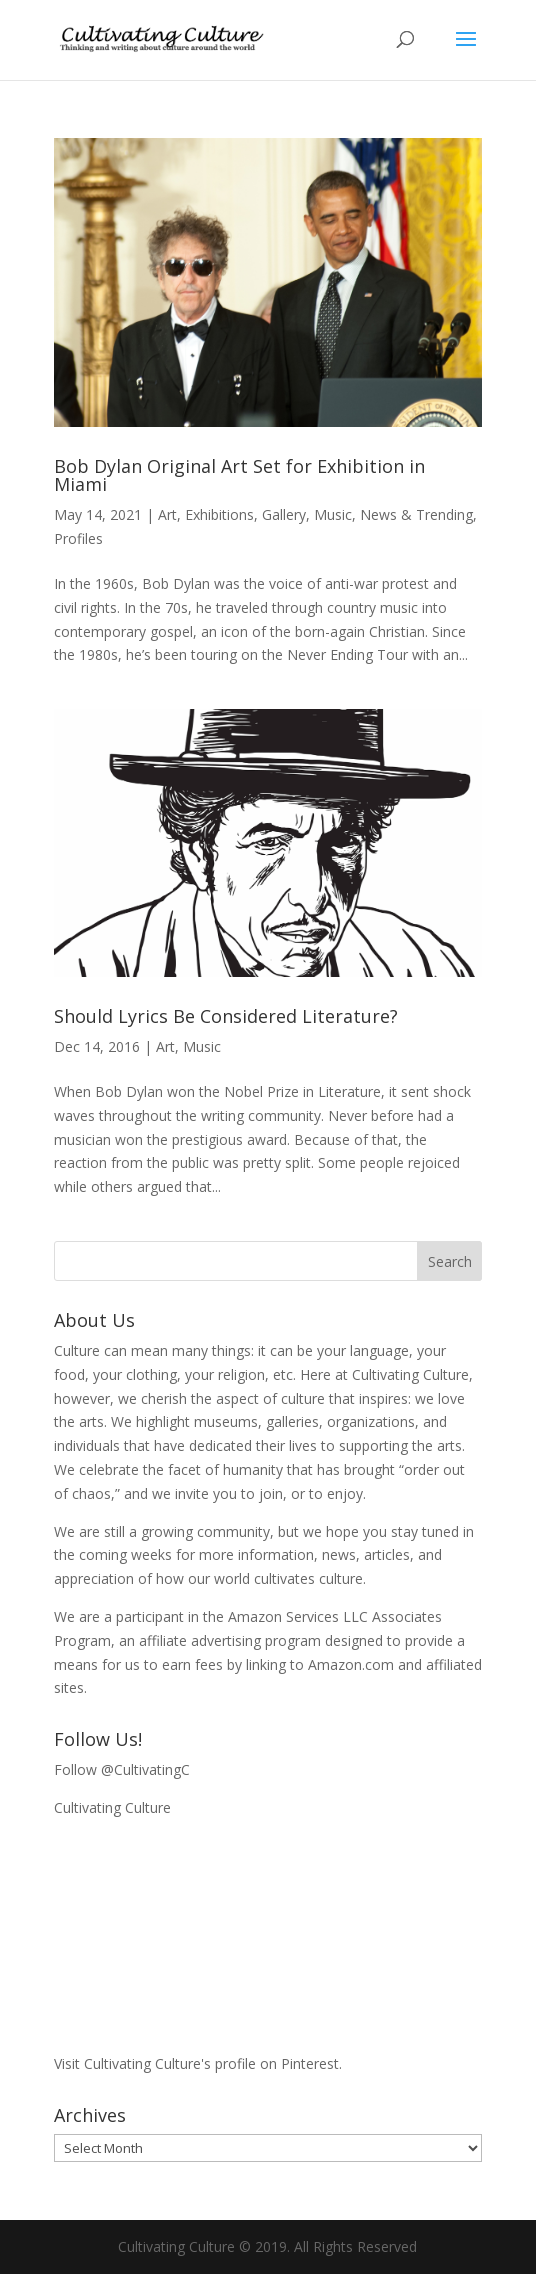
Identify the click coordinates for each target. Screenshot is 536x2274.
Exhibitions (219, 514)
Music (333, 514)
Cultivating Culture (112, 1807)
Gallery (284, 514)
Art (167, 514)
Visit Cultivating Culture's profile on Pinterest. (198, 2063)
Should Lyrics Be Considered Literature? (226, 1016)
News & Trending (416, 514)
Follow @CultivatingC (122, 1769)
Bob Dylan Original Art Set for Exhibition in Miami (239, 475)
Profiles (78, 538)
